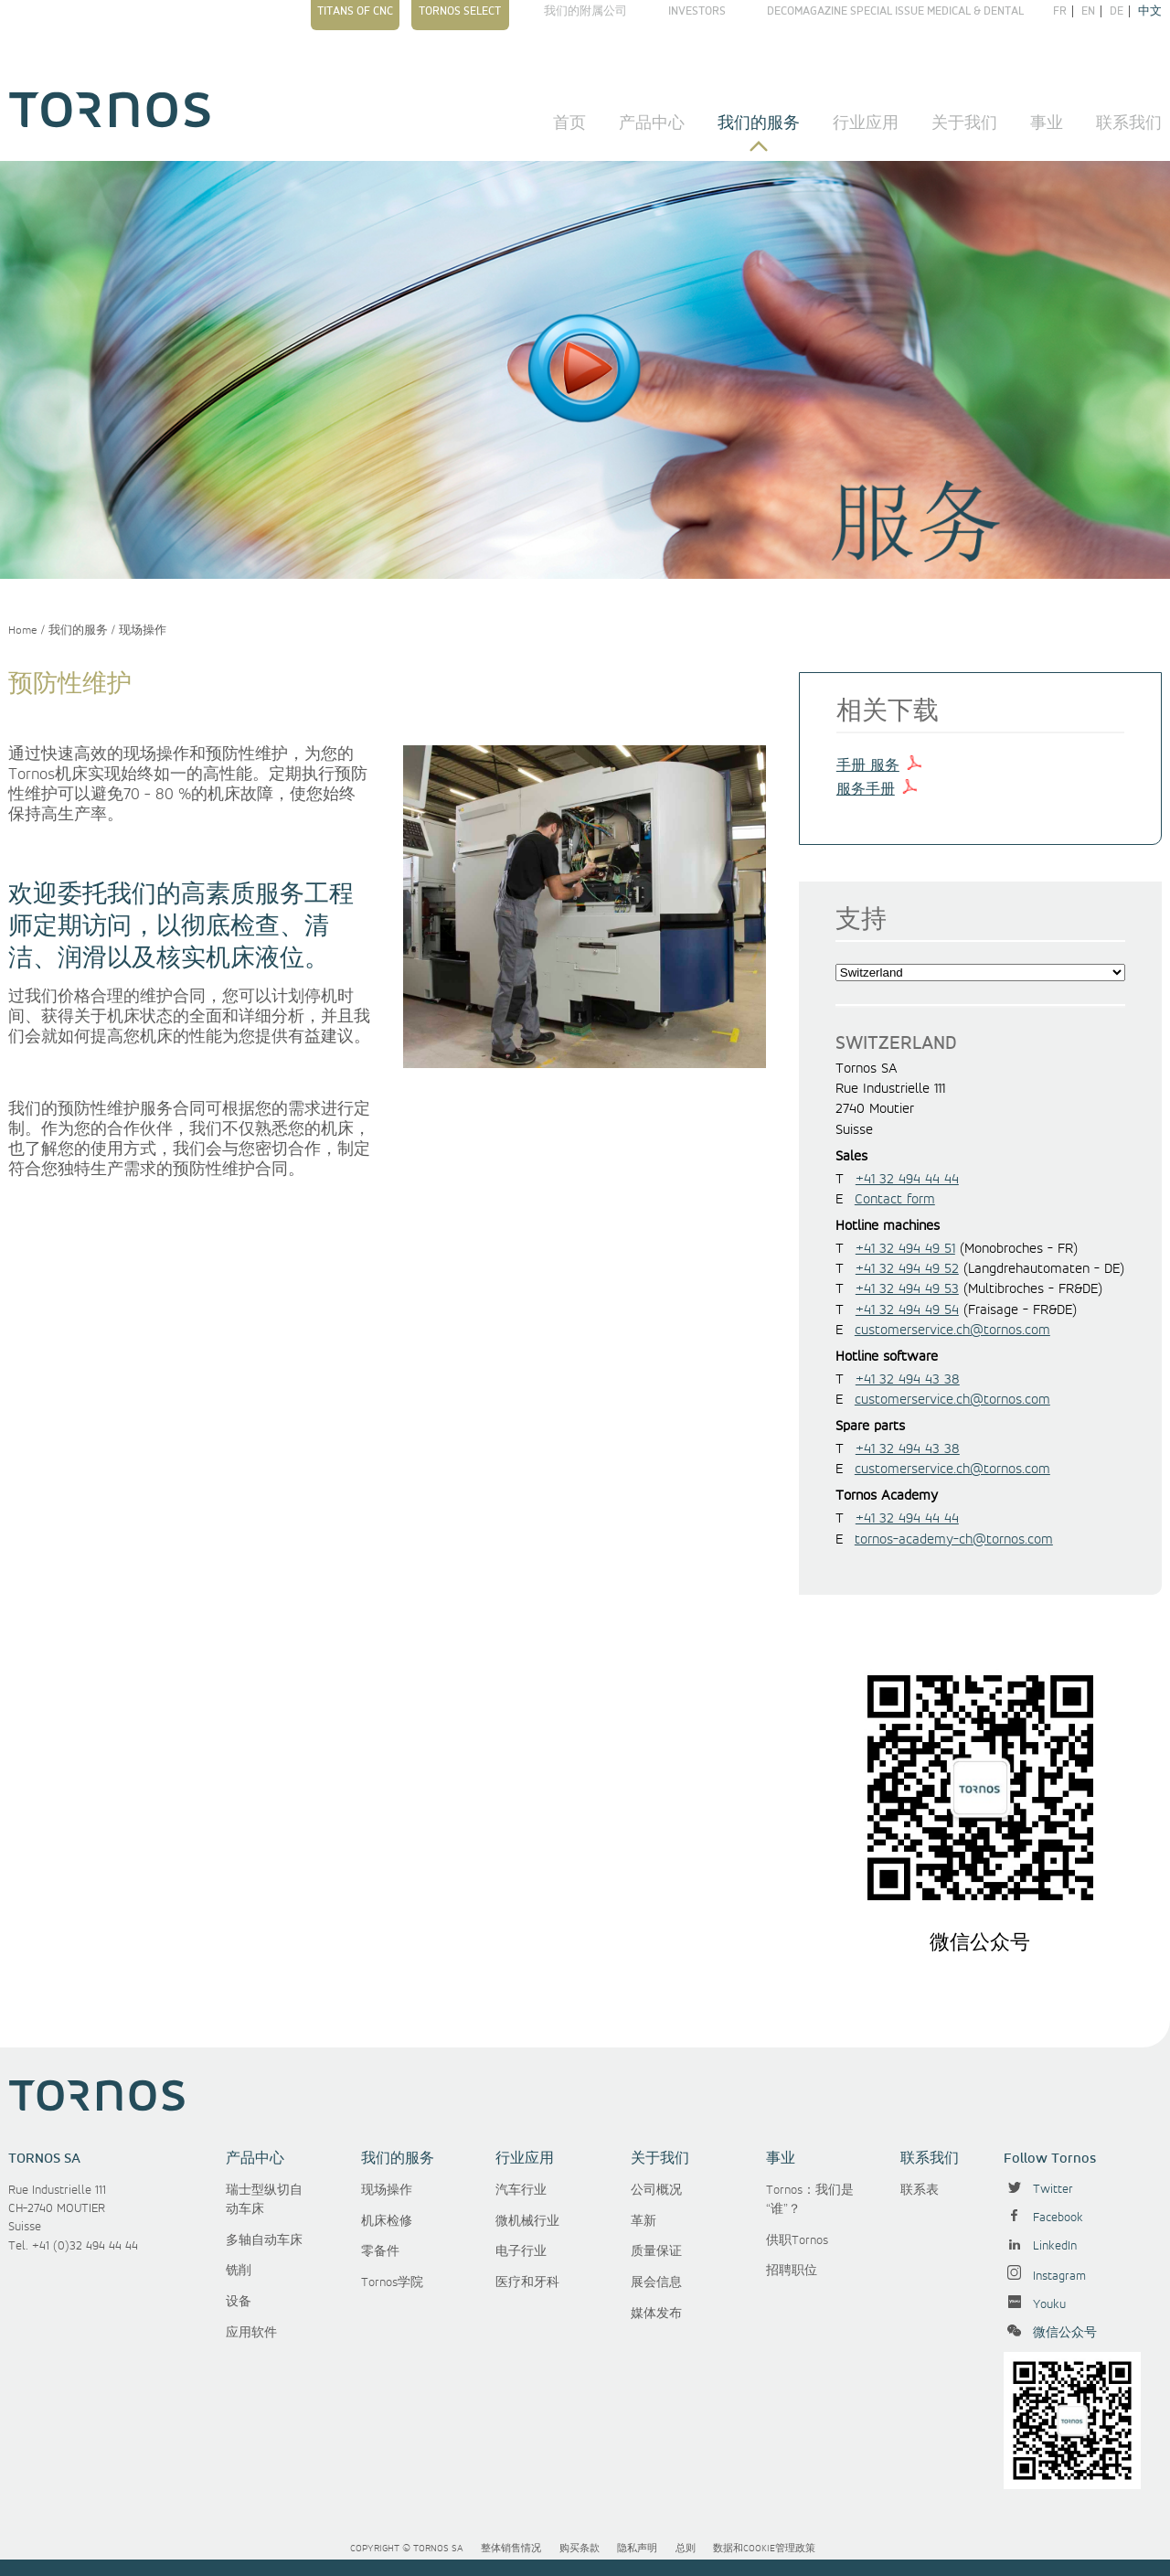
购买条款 (579, 2548)
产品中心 (652, 123)
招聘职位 (791, 2270)
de (1116, 11)
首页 (569, 123)
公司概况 (656, 2190)
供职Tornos (797, 2240)
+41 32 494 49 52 (907, 1269)
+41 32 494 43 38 (908, 1380)
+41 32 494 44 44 (907, 1179)
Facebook (1043, 2217)
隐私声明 (637, 2548)
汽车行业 (521, 2190)
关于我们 (964, 123)
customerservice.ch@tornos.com (952, 1330)
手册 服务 (867, 766)
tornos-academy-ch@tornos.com (954, 1540)
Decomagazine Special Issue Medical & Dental (895, 11)
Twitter (1038, 2189)
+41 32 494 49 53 (907, 1289)
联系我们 (1129, 123)
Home (22, 630)
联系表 (919, 2190)
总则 (685, 2548)
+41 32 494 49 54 (907, 1310)
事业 (1046, 123)
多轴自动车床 (264, 2240)
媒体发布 (656, 2313)
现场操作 (142, 630)
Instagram (1045, 2276)
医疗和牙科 (527, 2282)
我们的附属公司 (585, 11)
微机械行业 (527, 2221)
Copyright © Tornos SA (406, 2548)
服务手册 (865, 790)
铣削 (238, 2270)
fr (1060, 11)
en (1088, 11)
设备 (238, 2301)
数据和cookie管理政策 (764, 2548)
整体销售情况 (511, 2548)
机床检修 (386, 2221)
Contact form (895, 1199)
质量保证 (656, 2251)
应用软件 (251, 2332)
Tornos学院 (392, 2282)
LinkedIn (1040, 2245)
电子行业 (521, 2251)
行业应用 (866, 123)
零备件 (380, 2251)
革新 (643, 2221)
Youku (1035, 2304)
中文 (1150, 11)
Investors (697, 11)
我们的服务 (759, 123)
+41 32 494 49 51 (905, 1249)
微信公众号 (1050, 2332)
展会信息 (656, 2282)
